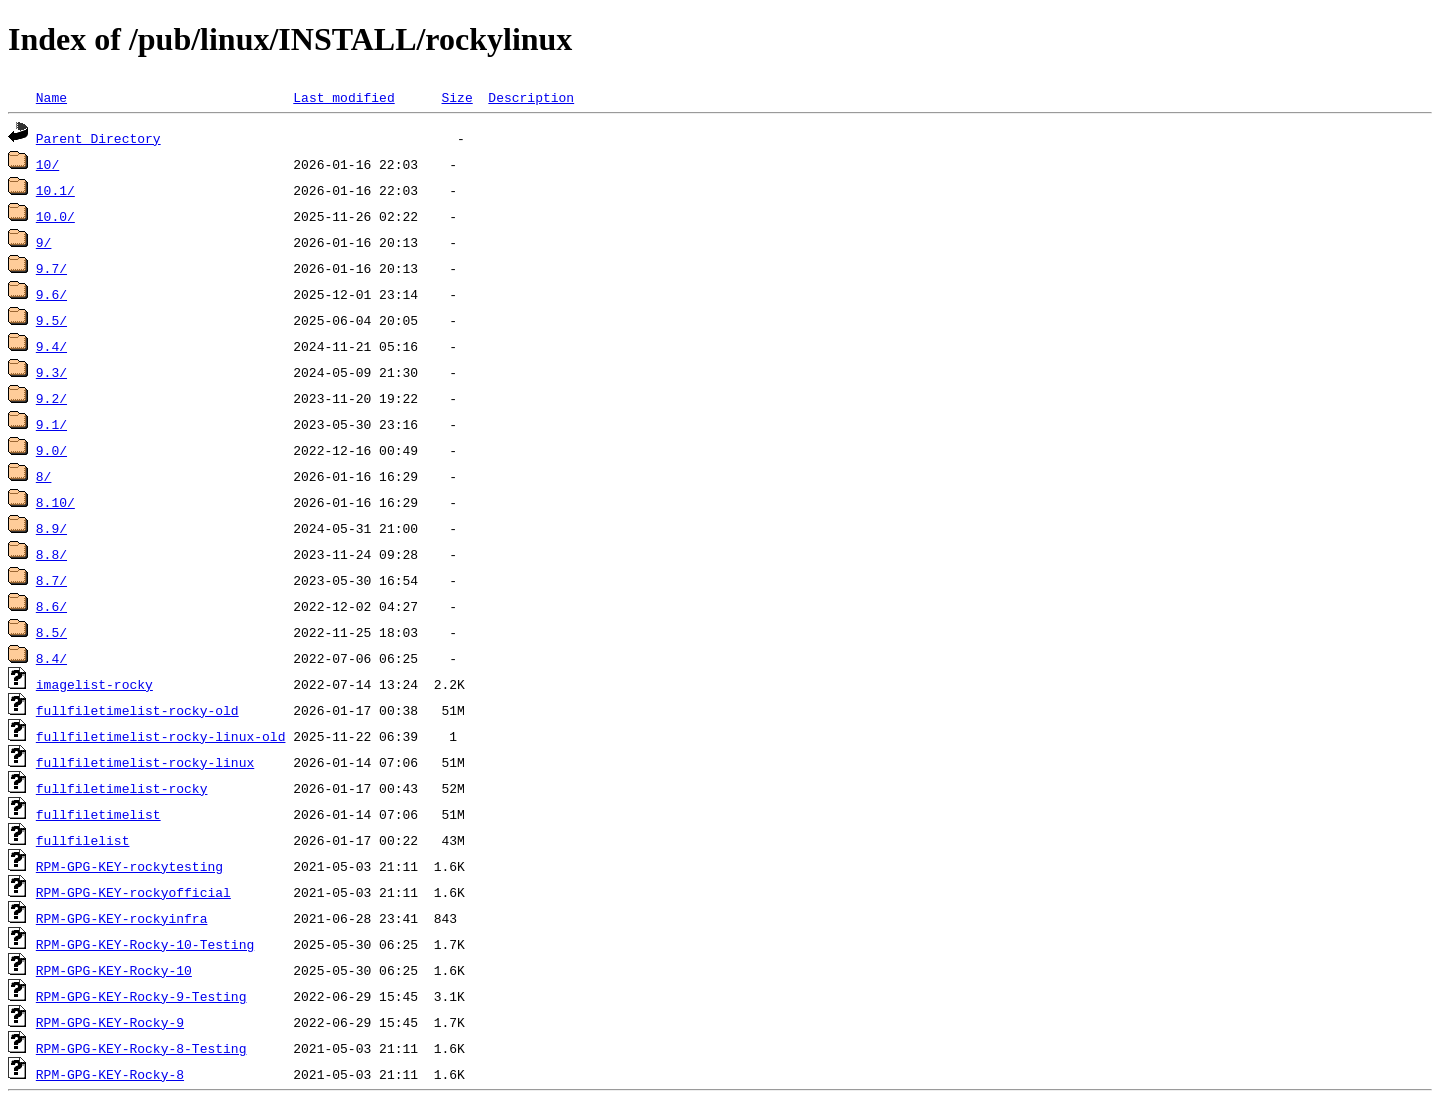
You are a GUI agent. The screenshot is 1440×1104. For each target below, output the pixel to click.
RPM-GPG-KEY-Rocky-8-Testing (141, 1048)
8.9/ (51, 528)
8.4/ (51, 658)
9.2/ (51, 398)
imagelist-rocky (94, 684)
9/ (44, 242)
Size (456, 97)
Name (51, 97)
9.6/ (51, 294)
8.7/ (51, 580)
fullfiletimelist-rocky (122, 788)
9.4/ (51, 346)
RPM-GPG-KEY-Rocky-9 (110, 1022)
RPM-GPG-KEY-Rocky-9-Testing (141, 996)
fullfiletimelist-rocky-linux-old (161, 736)
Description (531, 97)
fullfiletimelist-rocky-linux (145, 762)
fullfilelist (83, 840)
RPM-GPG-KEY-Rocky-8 (110, 1074)
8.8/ (51, 554)
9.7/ (51, 268)
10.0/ (55, 216)
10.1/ (55, 190)
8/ (44, 476)
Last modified (343, 97)
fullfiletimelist (98, 814)
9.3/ (51, 372)
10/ (47, 164)
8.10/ (55, 502)
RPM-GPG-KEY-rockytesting (129, 866)
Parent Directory (98, 138)
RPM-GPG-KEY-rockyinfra (122, 918)
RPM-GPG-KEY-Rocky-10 (114, 970)
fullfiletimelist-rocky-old (137, 710)
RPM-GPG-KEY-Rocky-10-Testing (145, 944)
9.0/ (51, 450)
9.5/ (51, 320)
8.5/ (51, 632)
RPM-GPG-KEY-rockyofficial (133, 892)
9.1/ (51, 424)
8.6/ (51, 606)
